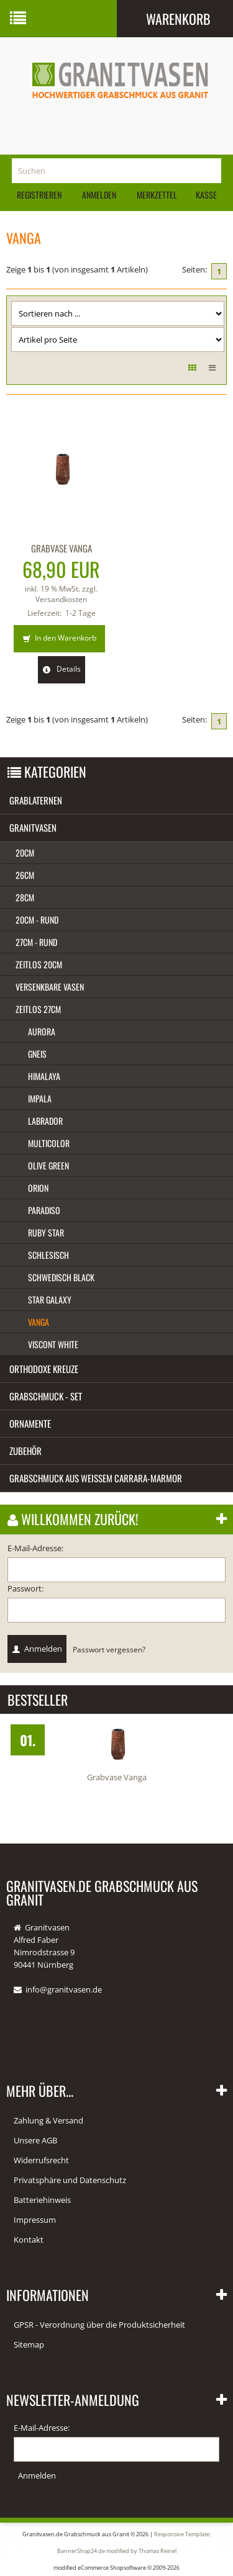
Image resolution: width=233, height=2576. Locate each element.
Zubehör (25, 1450)
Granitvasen (33, 827)
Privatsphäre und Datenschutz (70, 2180)
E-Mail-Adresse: (35, 1548)
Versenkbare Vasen (50, 986)
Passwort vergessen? (109, 1649)
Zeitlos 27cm (38, 1009)
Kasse (206, 194)
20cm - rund (37, 919)
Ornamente (30, 1423)
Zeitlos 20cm (39, 964)
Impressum (35, 2219)
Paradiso (44, 1210)
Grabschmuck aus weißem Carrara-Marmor (95, 1478)
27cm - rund (36, 941)
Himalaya (44, 1076)
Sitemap (29, 2344)
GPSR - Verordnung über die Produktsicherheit (99, 2324)
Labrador (45, 1120)
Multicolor (49, 1143)
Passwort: (25, 1588)
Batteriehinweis (42, 2199)
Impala (40, 1098)
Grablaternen (35, 800)
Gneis (37, 1053)
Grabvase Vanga (61, 548)
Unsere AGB (35, 2140)
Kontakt (28, 2239)
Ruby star (46, 1232)
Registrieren (39, 194)
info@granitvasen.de (63, 1989)
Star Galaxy (49, 1299)
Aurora (41, 1031)
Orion (38, 1187)
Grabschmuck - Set (45, 1396)
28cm (25, 897)
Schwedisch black (61, 1277)
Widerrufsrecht (41, 2160)
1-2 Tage (80, 613)
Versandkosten (61, 599)
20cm (25, 852)
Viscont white (53, 1344)
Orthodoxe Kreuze (43, 1369)
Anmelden (99, 194)
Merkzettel (156, 194)
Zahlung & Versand (48, 2120)
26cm (25, 874)
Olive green (48, 1165)
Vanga (38, 1321)
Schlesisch (48, 1254)
